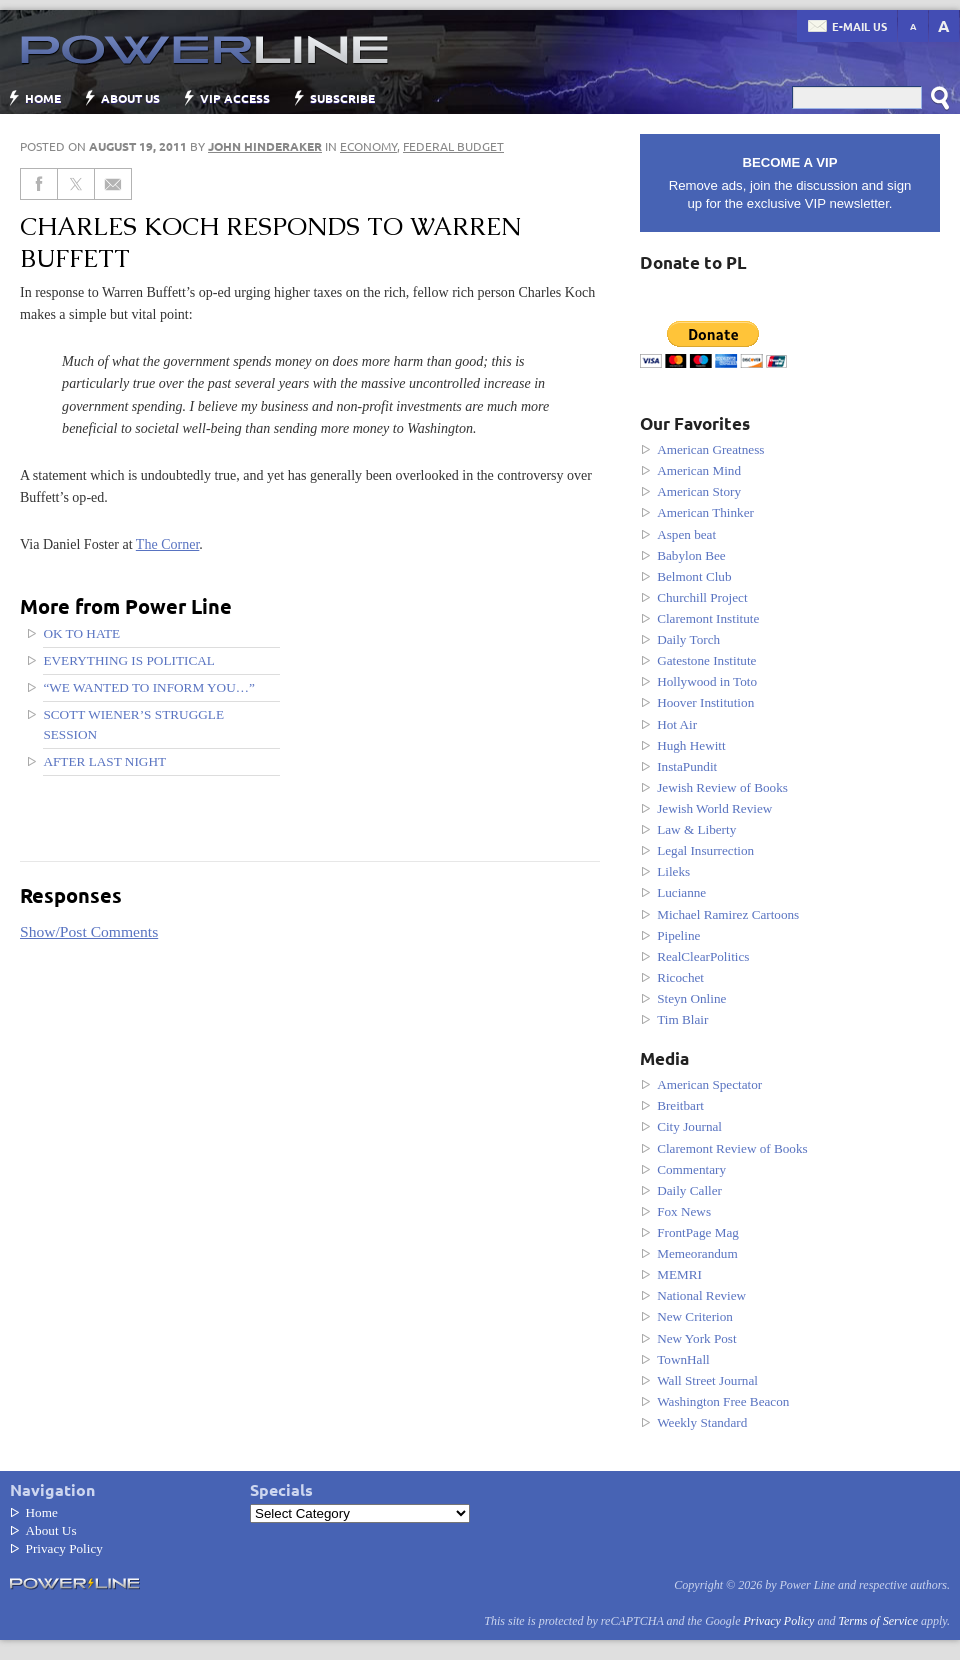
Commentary (691, 1169)
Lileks (673, 871)
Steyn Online (691, 998)
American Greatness (710, 449)
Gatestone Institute (706, 660)
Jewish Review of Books (722, 787)
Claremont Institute (708, 618)
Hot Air (677, 724)
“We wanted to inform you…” (149, 687)
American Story (699, 491)
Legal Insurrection (705, 850)
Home (43, 98)
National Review (701, 1295)
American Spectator (709, 1084)
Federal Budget (453, 146)
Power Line (195, 50)
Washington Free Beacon (723, 1401)
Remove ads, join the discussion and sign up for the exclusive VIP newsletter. (790, 182)
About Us (130, 98)
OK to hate (81, 633)
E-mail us (859, 26)
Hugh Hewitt (691, 745)
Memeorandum (697, 1253)
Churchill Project (702, 597)
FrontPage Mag (698, 1232)
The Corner (168, 544)
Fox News (684, 1211)
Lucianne (681, 892)
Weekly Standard (702, 1422)
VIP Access (235, 98)
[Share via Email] (113, 184)
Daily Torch (688, 639)
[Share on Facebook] (39, 184)
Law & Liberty (696, 829)
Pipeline (678, 935)
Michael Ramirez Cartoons (728, 914)
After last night (104, 761)
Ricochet (680, 977)
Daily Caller (689, 1190)
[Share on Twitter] (76, 184)
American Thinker (705, 512)
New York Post (697, 1338)
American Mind (699, 470)
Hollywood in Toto (707, 681)
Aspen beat (686, 534)
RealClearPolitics (703, 956)
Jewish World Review (714, 808)
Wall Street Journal (707, 1380)
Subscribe (342, 98)
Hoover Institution (705, 702)
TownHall (683, 1359)
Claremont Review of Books (732, 1148)
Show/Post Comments (89, 931)
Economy (368, 146)
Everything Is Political (129, 660)
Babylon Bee (691, 555)
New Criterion (695, 1316)
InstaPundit (687, 766)
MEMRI (679, 1274)
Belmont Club (694, 576)
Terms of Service (878, 1621)
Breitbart (680, 1105)
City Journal (689, 1126)
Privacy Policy (64, 1548)
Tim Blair (682, 1019)
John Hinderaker (265, 146)
